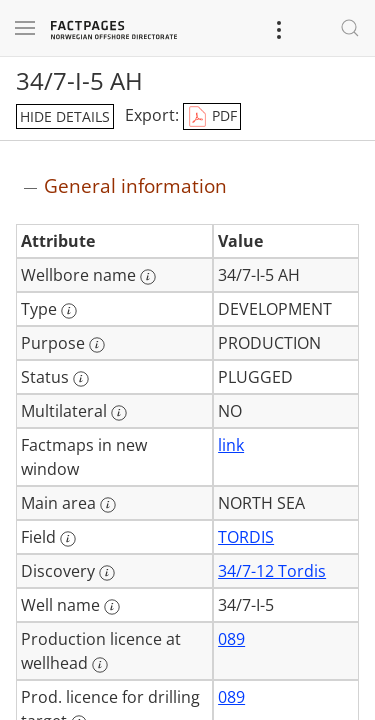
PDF (212, 117)
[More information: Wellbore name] (148, 277)
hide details (65, 116)
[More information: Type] (69, 311)
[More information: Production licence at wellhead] (100, 665)
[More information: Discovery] (107, 573)
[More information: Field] (68, 539)
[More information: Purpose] (97, 345)
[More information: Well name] (112, 607)
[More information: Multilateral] (119, 413)
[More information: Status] (81, 379)
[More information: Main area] (108, 505)
